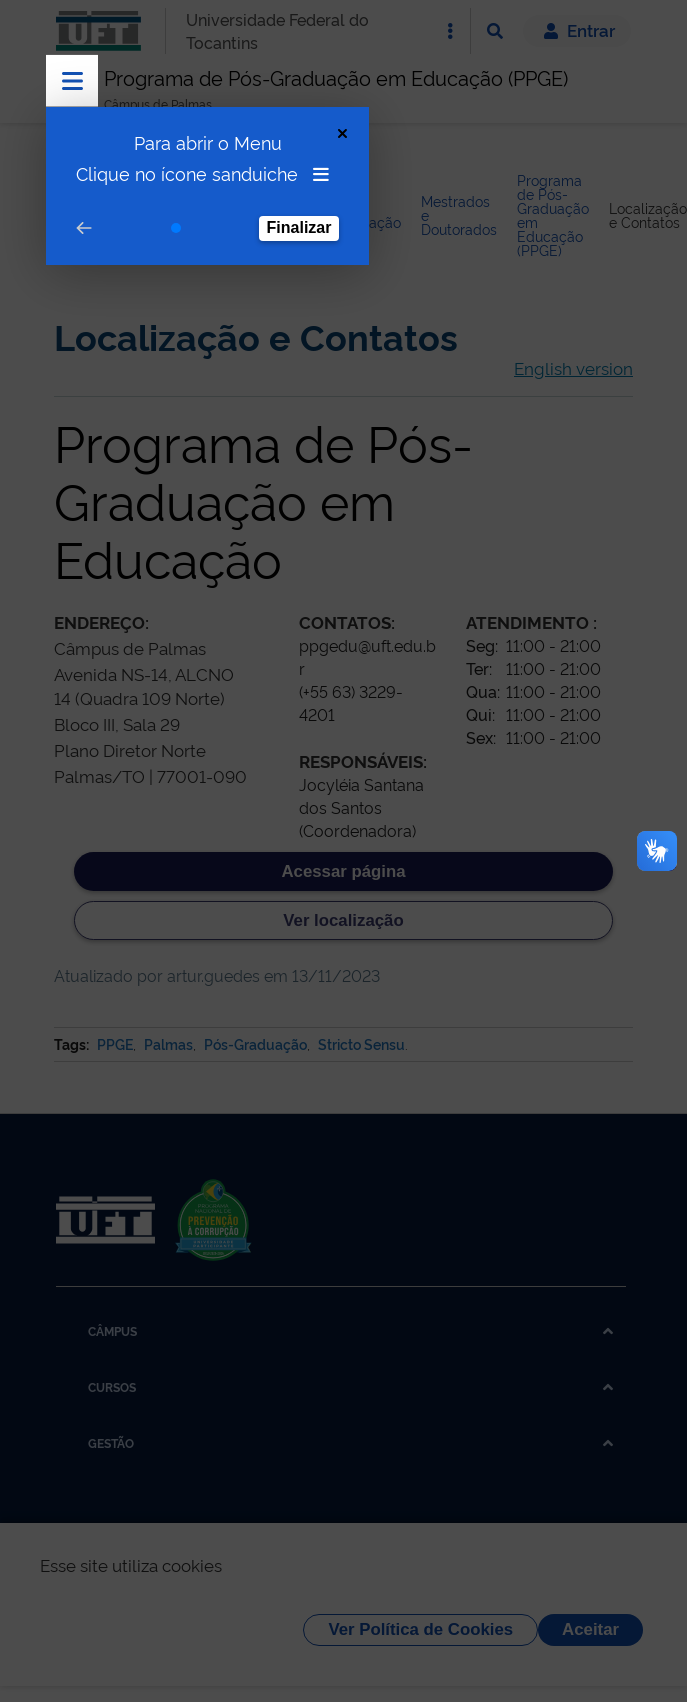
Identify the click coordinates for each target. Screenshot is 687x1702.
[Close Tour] (342, 133)
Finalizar (299, 227)
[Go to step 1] (176, 228)
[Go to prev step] (84, 228)
